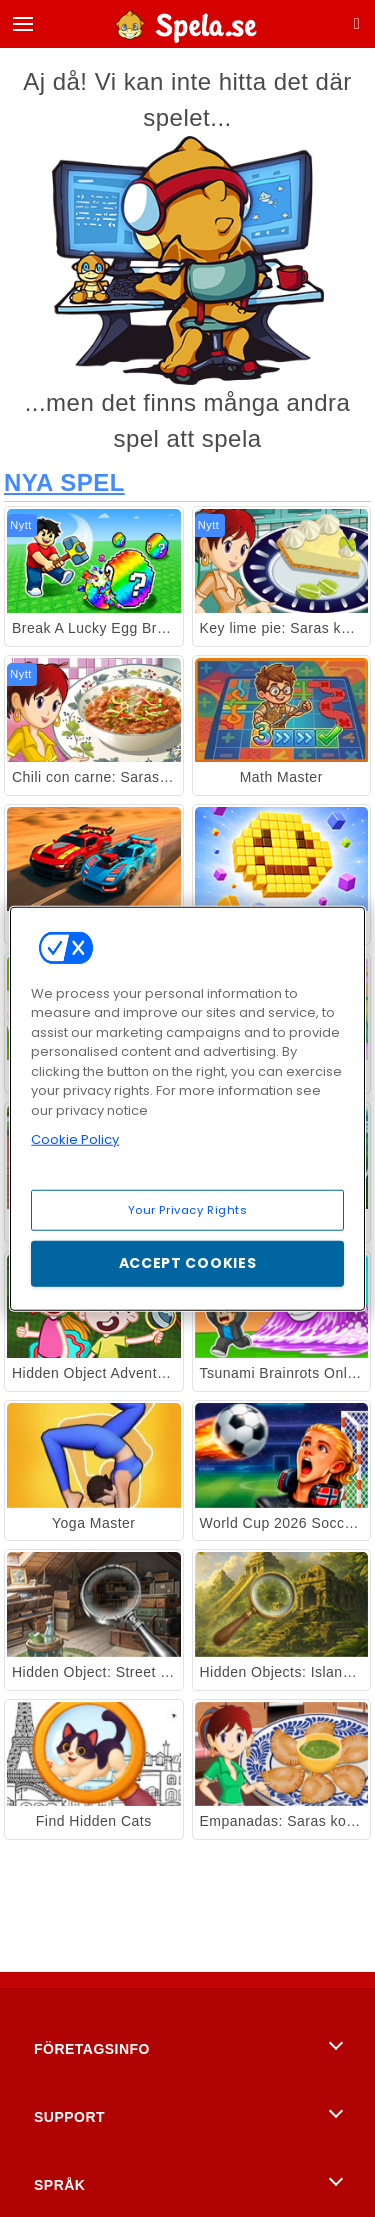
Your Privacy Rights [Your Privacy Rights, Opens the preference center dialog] (188, 1209)
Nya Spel (64, 482)
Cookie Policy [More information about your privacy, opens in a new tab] (75, 1139)
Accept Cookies (188, 1263)
